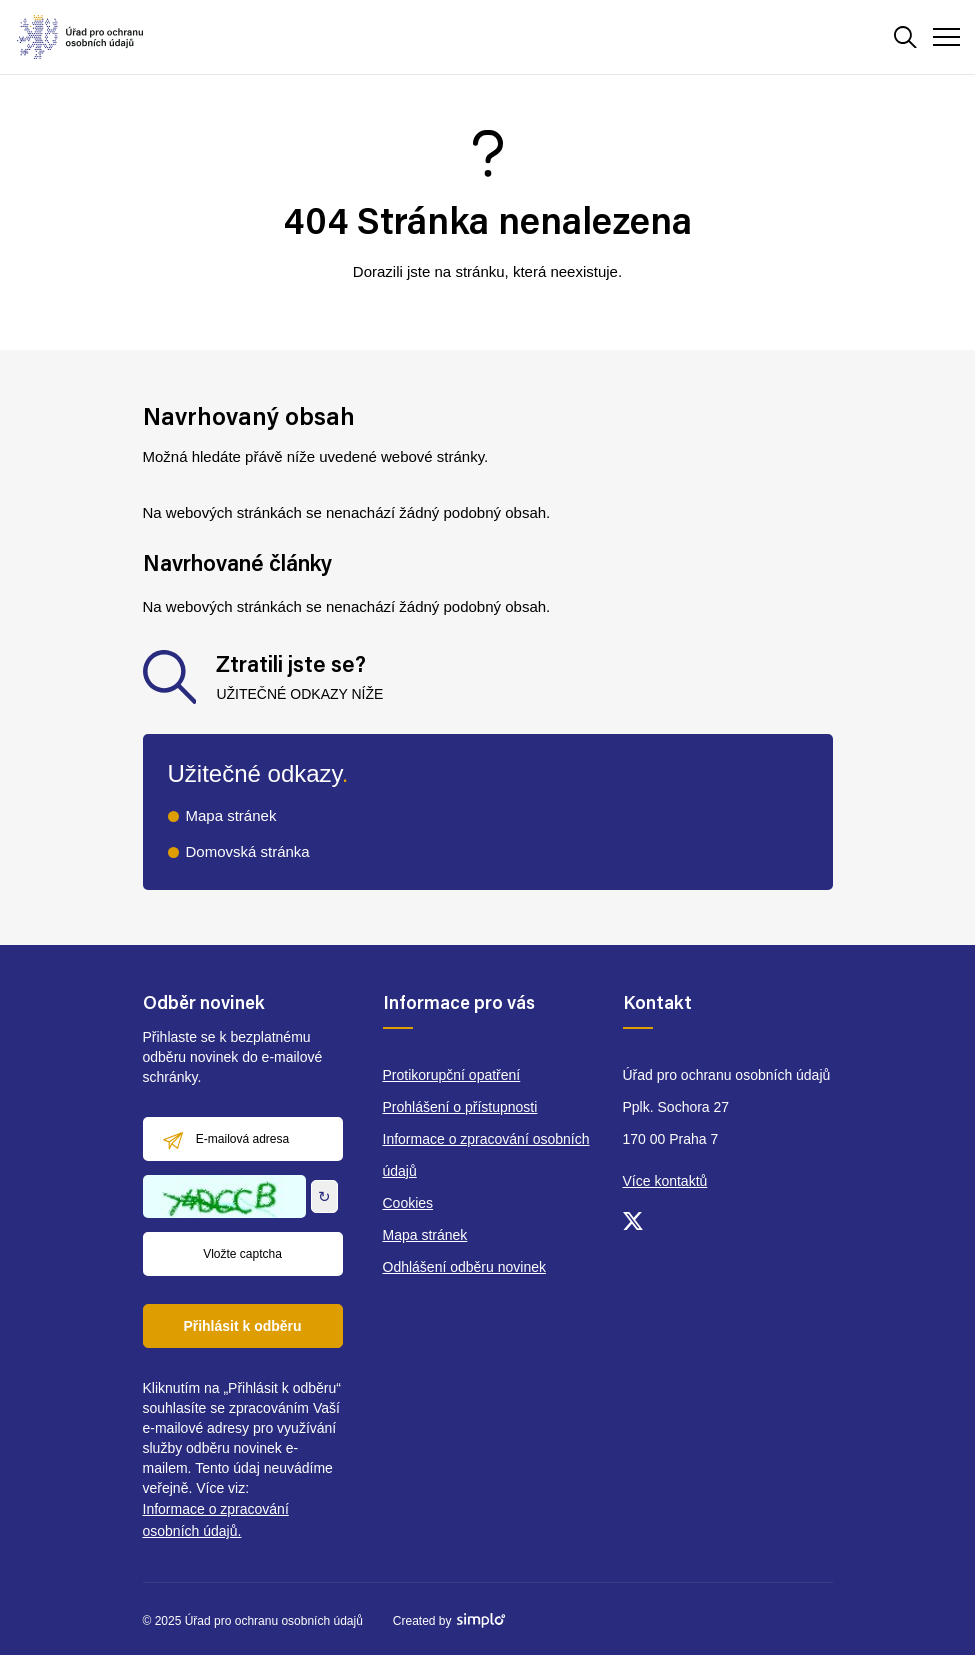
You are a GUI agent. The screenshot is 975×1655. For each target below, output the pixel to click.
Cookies (408, 1203)
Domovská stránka (248, 851)
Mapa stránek (231, 815)
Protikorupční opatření (452, 1075)
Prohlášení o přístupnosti (460, 1107)
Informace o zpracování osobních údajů (486, 1155)
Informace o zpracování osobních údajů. (216, 1520)
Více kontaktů (665, 1181)
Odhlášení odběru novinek (464, 1267)
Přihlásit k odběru (242, 1326)
